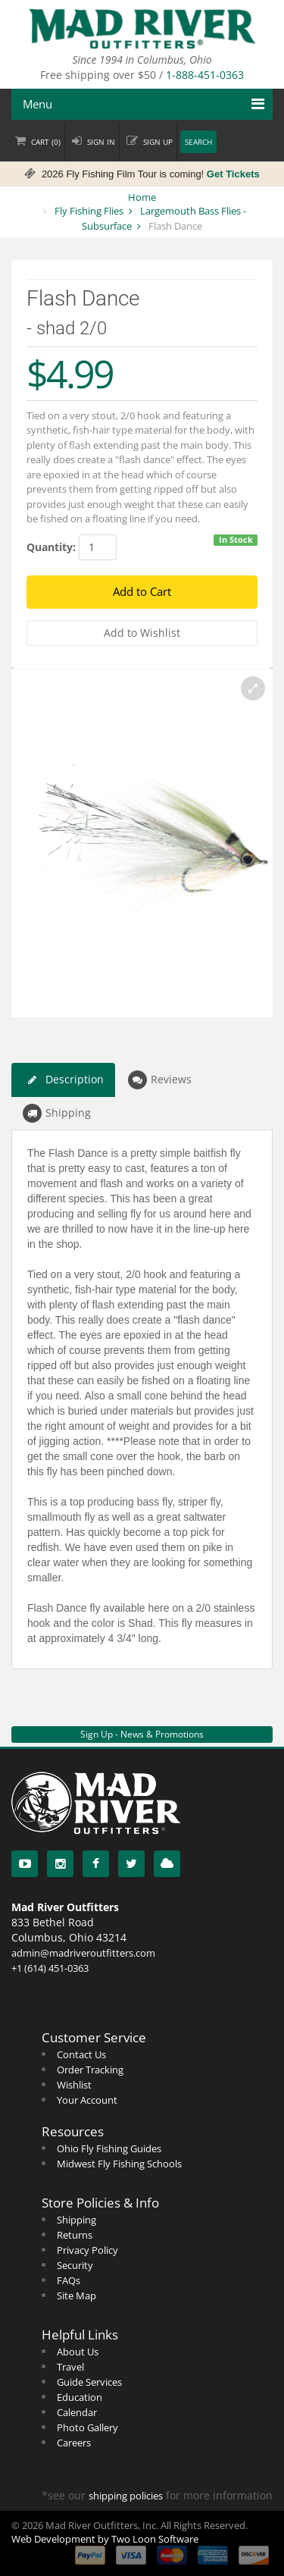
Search (198, 142)
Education (79, 2397)
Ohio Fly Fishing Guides (109, 2148)
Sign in (101, 142)
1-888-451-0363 (205, 74)
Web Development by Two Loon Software (104, 2539)
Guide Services (89, 2382)
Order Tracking (90, 2069)
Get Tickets (233, 174)
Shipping (57, 1113)
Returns (74, 2235)
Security (75, 2265)
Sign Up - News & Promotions (142, 1734)
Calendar (77, 2412)
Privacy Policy (87, 2250)
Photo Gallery (87, 2427)
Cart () (46, 142)
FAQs (68, 2280)
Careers (74, 2442)
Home (142, 197)
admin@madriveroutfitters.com (83, 1953)
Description (63, 1079)
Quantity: (51, 547)
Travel (70, 2367)
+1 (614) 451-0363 (50, 1968)
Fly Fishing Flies (89, 211)
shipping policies (126, 2495)
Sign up (158, 142)
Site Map (76, 2295)
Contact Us (81, 2054)
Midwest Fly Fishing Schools (119, 2163)
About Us (77, 2351)
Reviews (160, 1079)
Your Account (87, 2100)
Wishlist (74, 2085)
